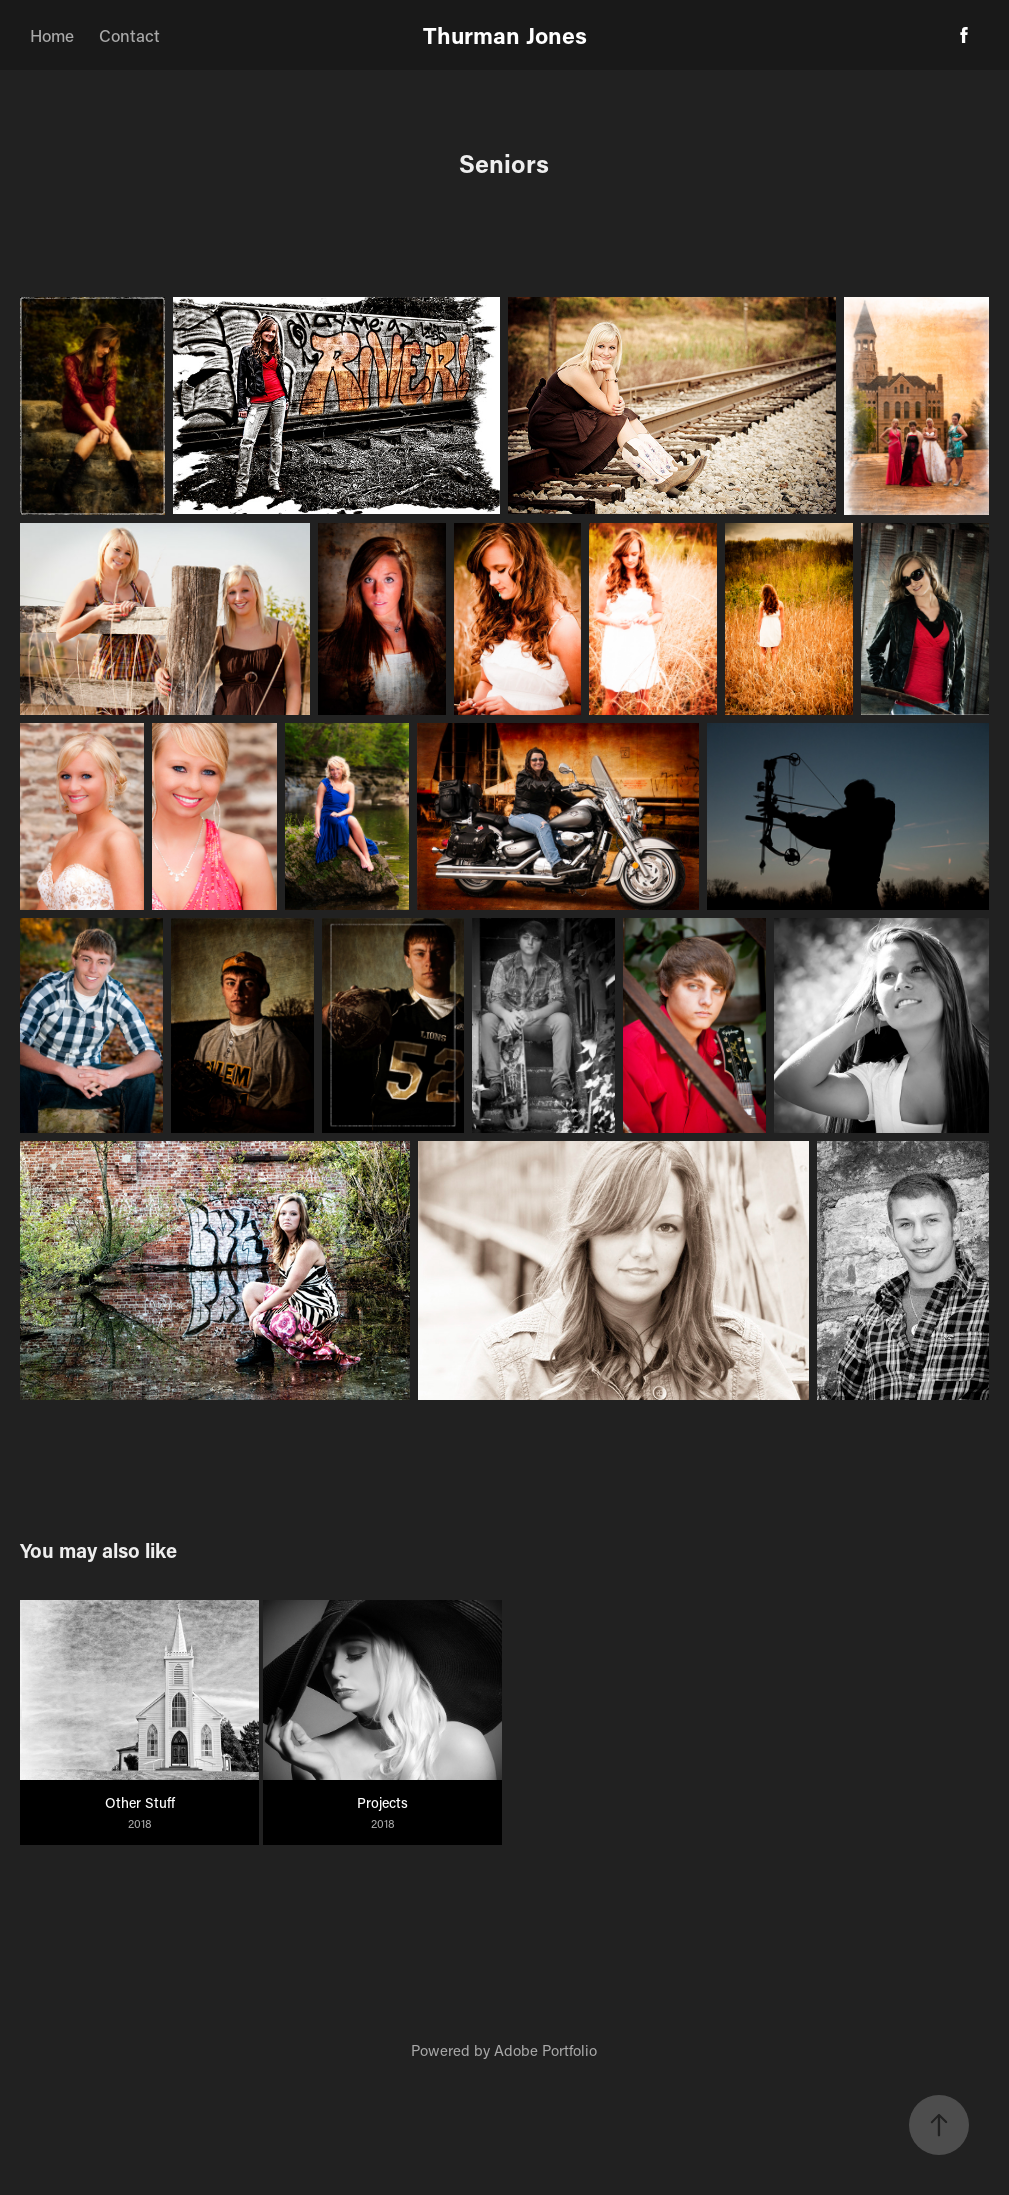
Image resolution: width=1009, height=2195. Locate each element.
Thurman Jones (505, 35)
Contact (129, 35)
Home (52, 35)
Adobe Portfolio (545, 2050)
